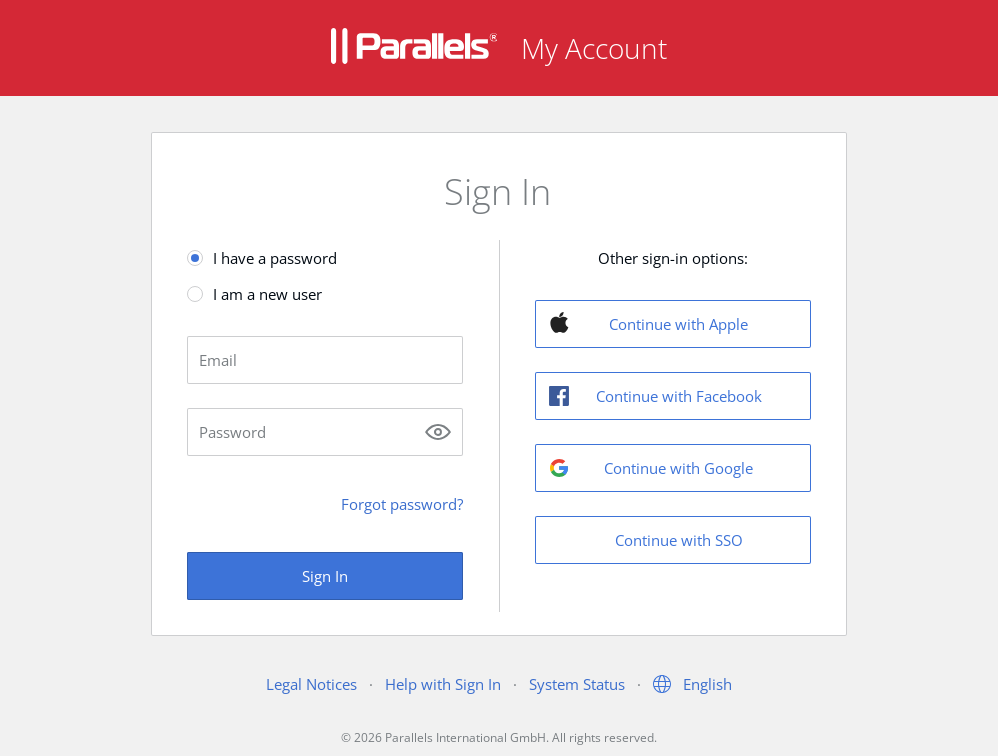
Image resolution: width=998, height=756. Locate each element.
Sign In (325, 576)
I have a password (275, 258)
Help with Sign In (443, 684)
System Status (577, 684)
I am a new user (267, 294)
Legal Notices (311, 684)
